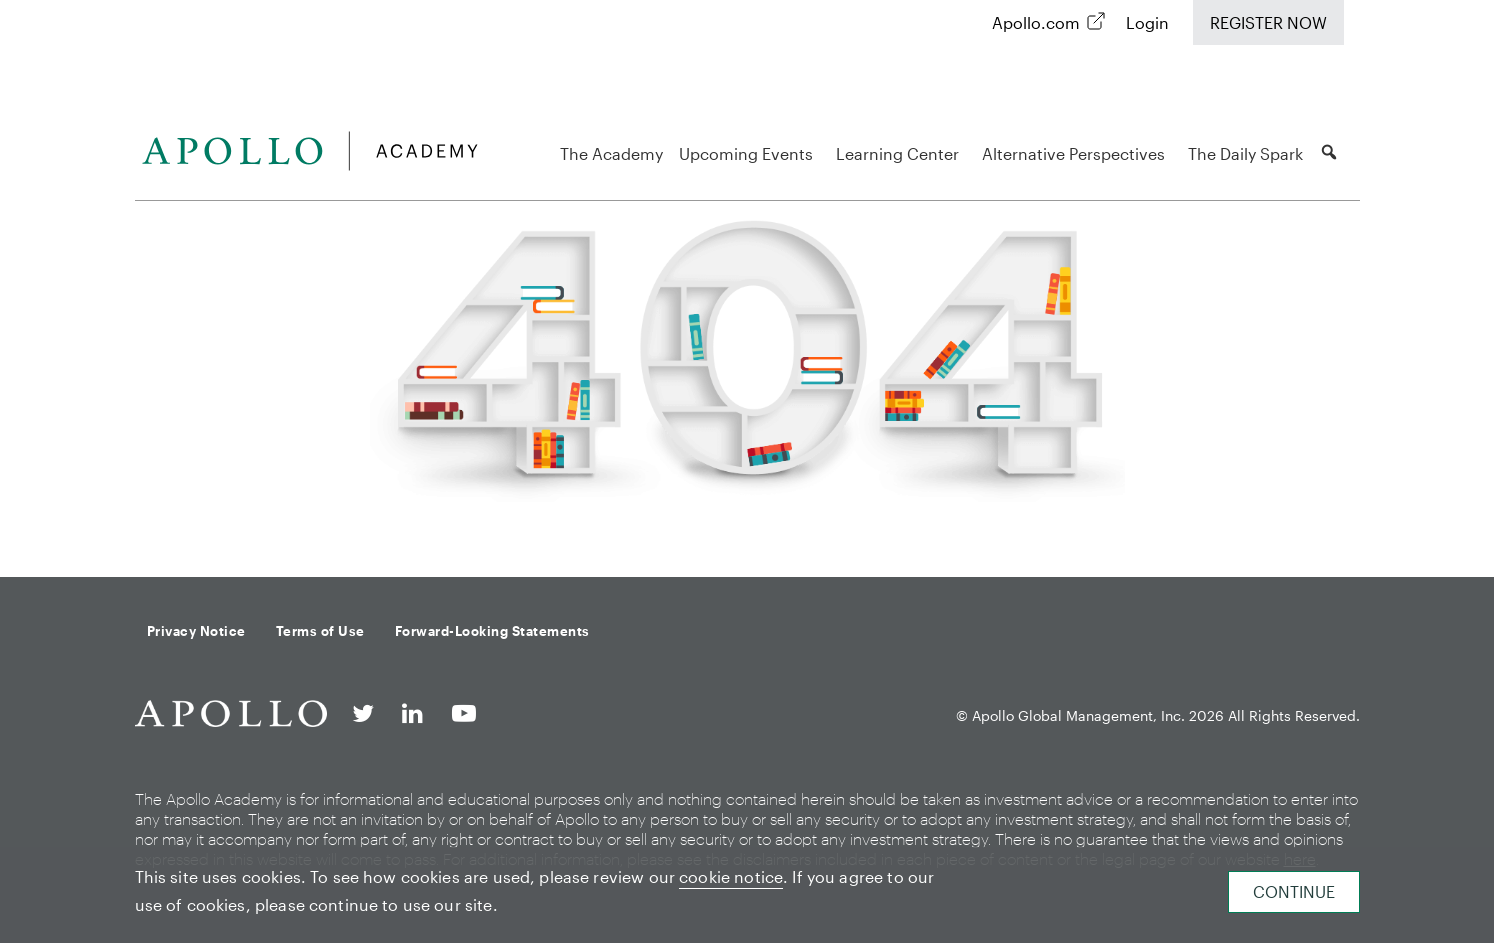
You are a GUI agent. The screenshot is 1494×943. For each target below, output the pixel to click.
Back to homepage (747, 526)
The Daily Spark (1245, 153)
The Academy (611, 153)
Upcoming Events (749, 153)
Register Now (1268, 22)
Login (1147, 22)
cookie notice (731, 876)
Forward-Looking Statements (492, 631)
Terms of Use (320, 631)
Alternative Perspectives (1076, 153)
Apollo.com (1036, 22)
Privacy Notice (196, 631)
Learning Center (900, 153)
